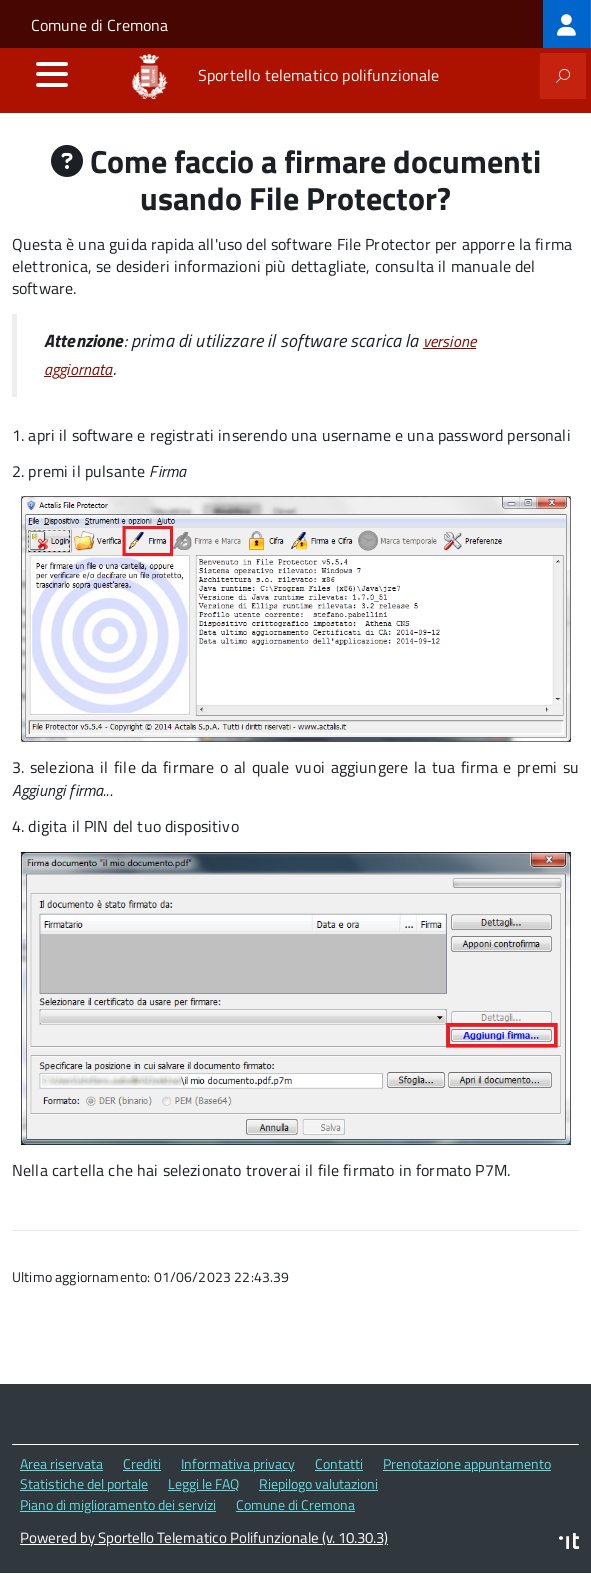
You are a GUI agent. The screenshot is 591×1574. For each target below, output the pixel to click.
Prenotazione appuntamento (467, 1463)
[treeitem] (567, 24)
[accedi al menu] (52, 74)
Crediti (142, 1463)
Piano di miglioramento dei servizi (118, 1504)
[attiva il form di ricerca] (563, 76)
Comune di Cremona (99, 25)
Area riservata (61, 1463)
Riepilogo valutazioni (318, 1483)
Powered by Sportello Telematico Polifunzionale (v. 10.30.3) (204, 1537)
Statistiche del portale (84, 1483)
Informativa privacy (238, 1463)
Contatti (339, 1463)
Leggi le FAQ (203, 1483)
